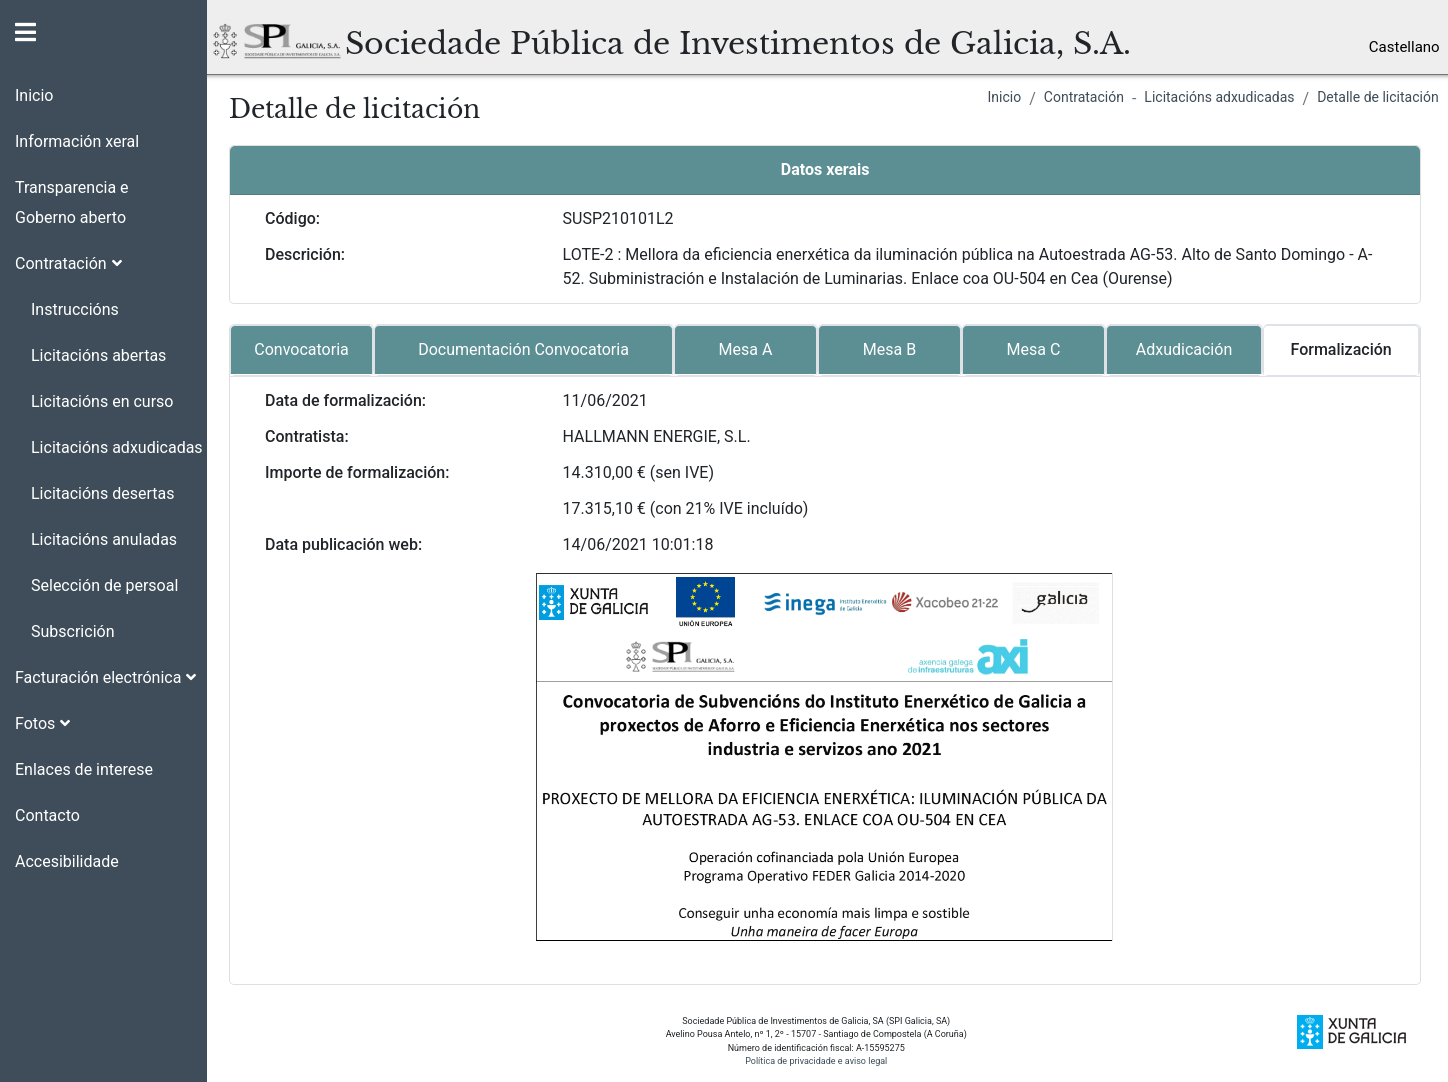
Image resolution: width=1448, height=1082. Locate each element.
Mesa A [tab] (746, 349)
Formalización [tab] (1341, 349)
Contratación (1084, 97)
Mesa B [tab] (889, 349)
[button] (103, 256)
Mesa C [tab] (1034, 349)
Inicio (1005, 97)
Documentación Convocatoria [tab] (523, 349)
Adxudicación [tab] (1184, 349)
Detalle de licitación (1378, 97)
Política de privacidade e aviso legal (816, 1061)
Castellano (1404, 47)
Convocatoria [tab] (301, 349)
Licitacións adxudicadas (1219, 97)
